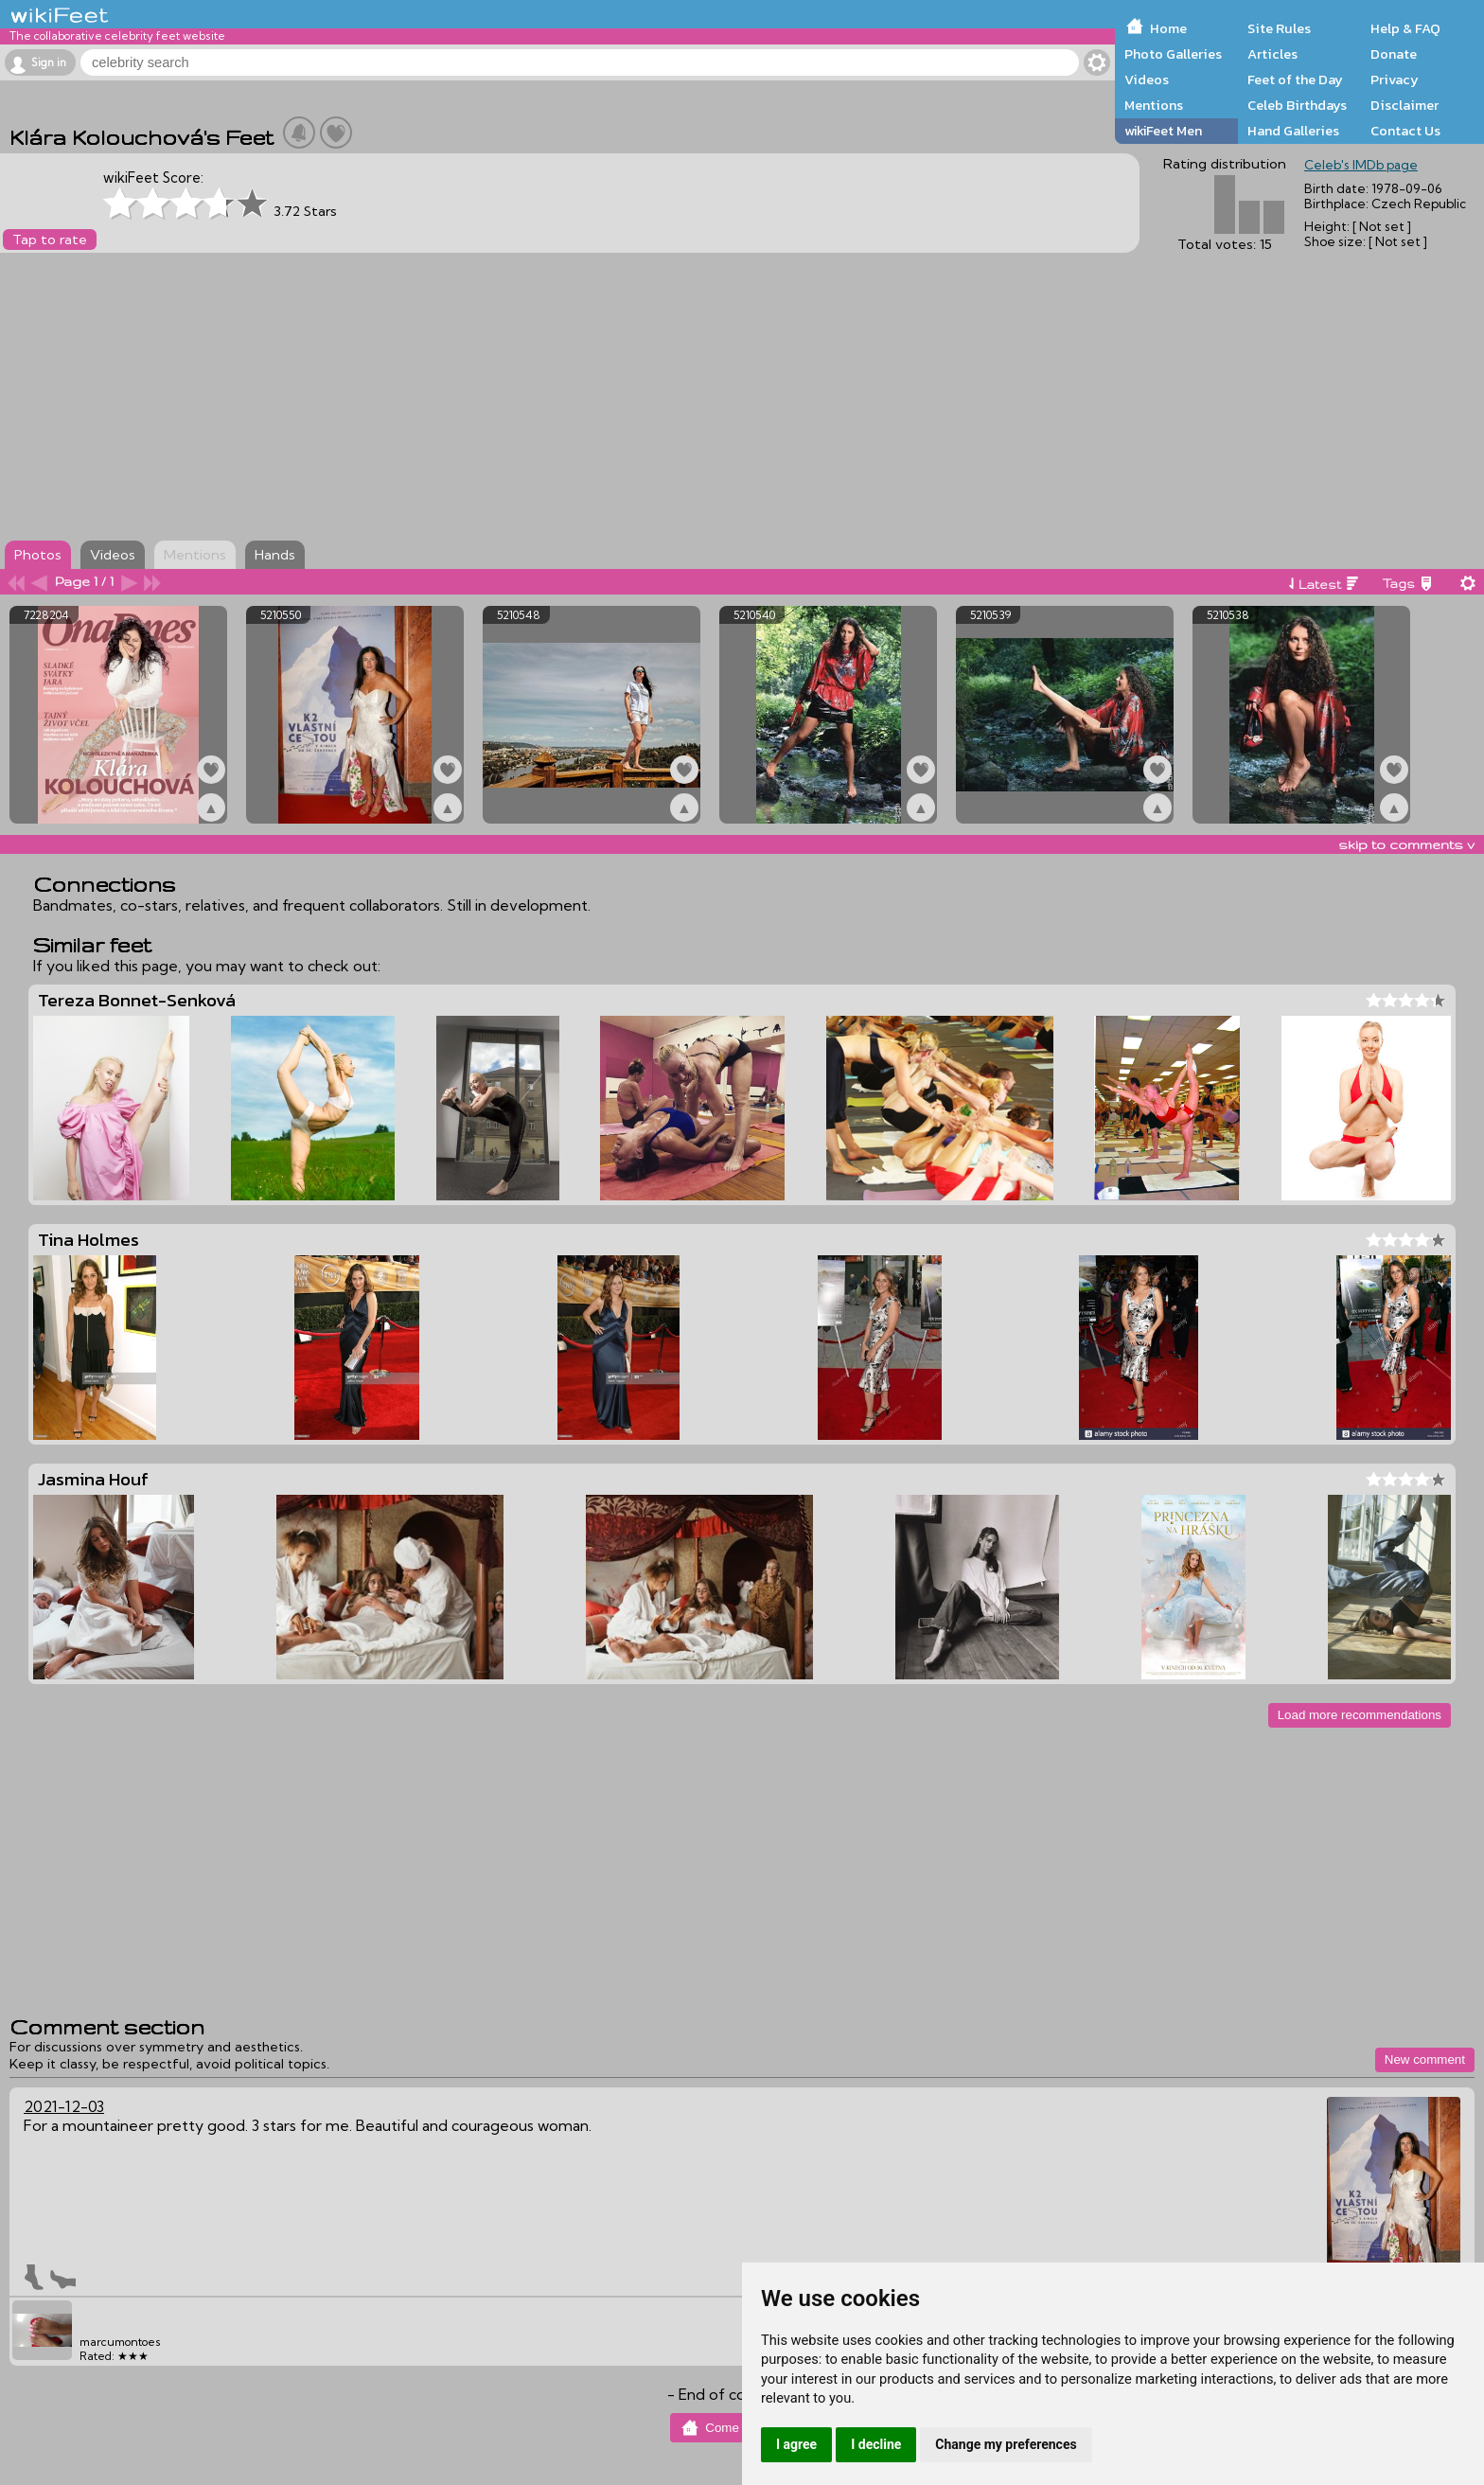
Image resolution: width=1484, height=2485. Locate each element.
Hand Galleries (1293, 130)
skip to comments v (1406, 844)
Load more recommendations (1359, 1715)
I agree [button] (796, 2444)
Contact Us (1405, 130)
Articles (1272, 54)
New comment (1425, 2059)
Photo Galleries (1173, 54)
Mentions (1153, 105)
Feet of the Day (1295, 79)
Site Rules (1279, 28)
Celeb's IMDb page (1361, 164)
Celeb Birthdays (1297, 105)
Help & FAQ (1405, 28)
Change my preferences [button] (1005, 2444)
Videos (1146, 79)
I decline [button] (876, 2444)
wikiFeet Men (1163, 130)
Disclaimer (1404, 105)
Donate (1393, 54)
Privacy (1394, 79)
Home (1168, 28)
